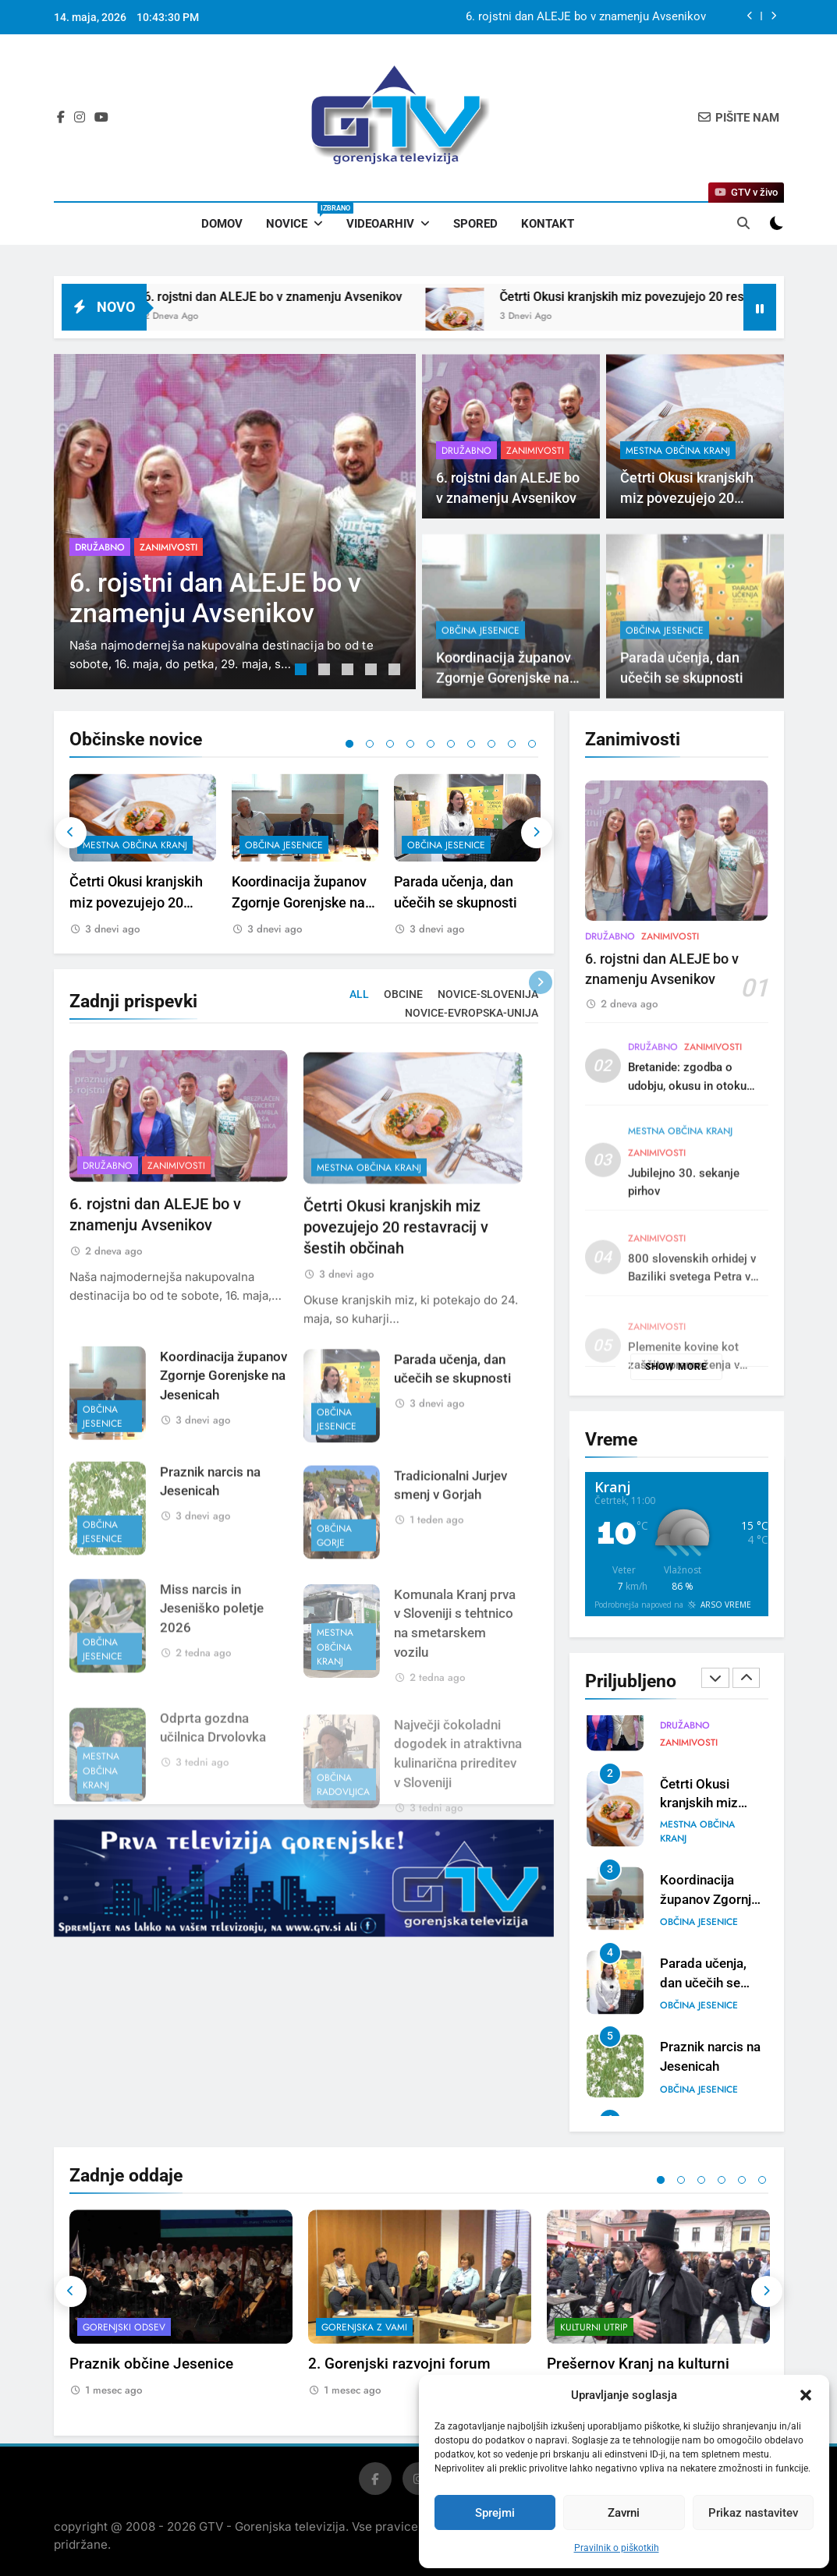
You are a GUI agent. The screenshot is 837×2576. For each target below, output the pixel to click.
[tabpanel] (235, 521)
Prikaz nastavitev (753, 2513)
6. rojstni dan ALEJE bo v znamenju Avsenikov (586, 17)
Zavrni (624, 2513)
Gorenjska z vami (364, 2327)
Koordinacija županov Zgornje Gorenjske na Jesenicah (299, 902)
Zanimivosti (168, 547)
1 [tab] (302, 671)
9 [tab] (512, 744)
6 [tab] (451, 744)
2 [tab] (326, 671)
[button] (806, 2395)
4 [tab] (373, 671)
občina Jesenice (284, 845)
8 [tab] (491, 744)
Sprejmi (495, 2513)
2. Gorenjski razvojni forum (399, 2364)
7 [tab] (471, 744)
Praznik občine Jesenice (151, 2364)
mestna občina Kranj (678, 451)
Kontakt (547, 224)
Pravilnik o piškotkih (616, 2547)
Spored (475, 224)
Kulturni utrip (594, 2327)
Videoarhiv (380, 224)
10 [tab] (532, 744)
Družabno (100, 547)
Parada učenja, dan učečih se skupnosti (703, 1983)
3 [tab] (349, 671)
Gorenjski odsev (124, 2327)
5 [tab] (396, 671)
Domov (222, 224)
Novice (300, 217)
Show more (676, 1366)
